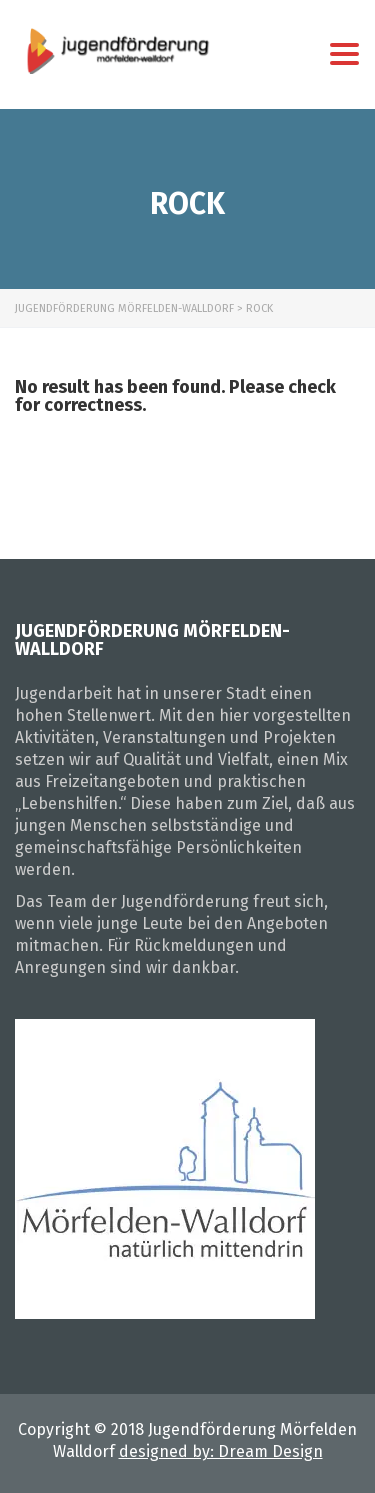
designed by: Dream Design (221, 1451)
